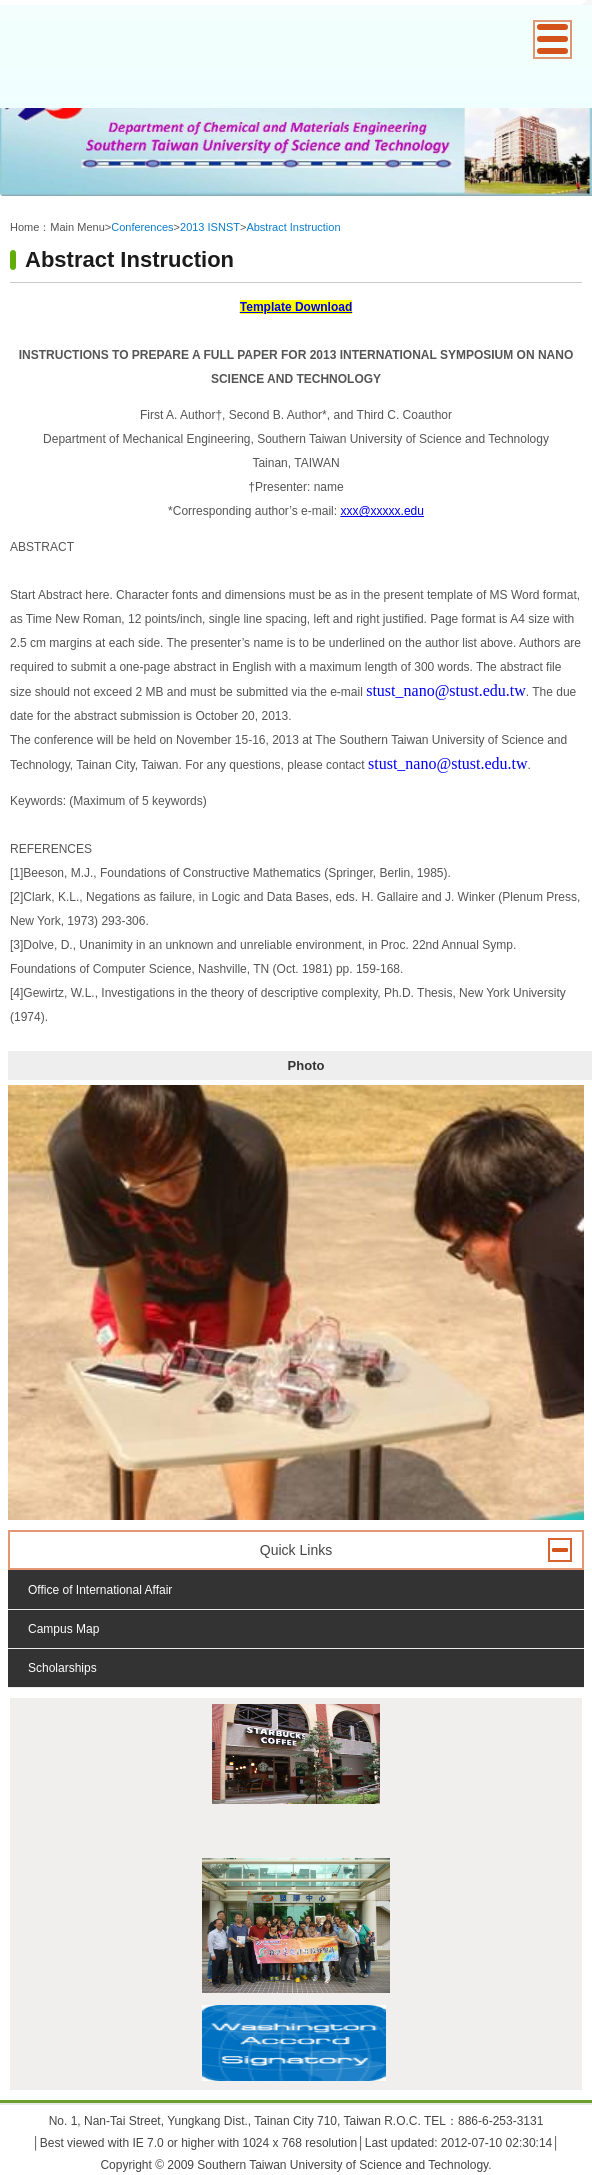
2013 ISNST (210, 227)
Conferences (142, 227)
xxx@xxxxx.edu (382, 511)
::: (15, 211)
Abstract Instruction (293, 227)
